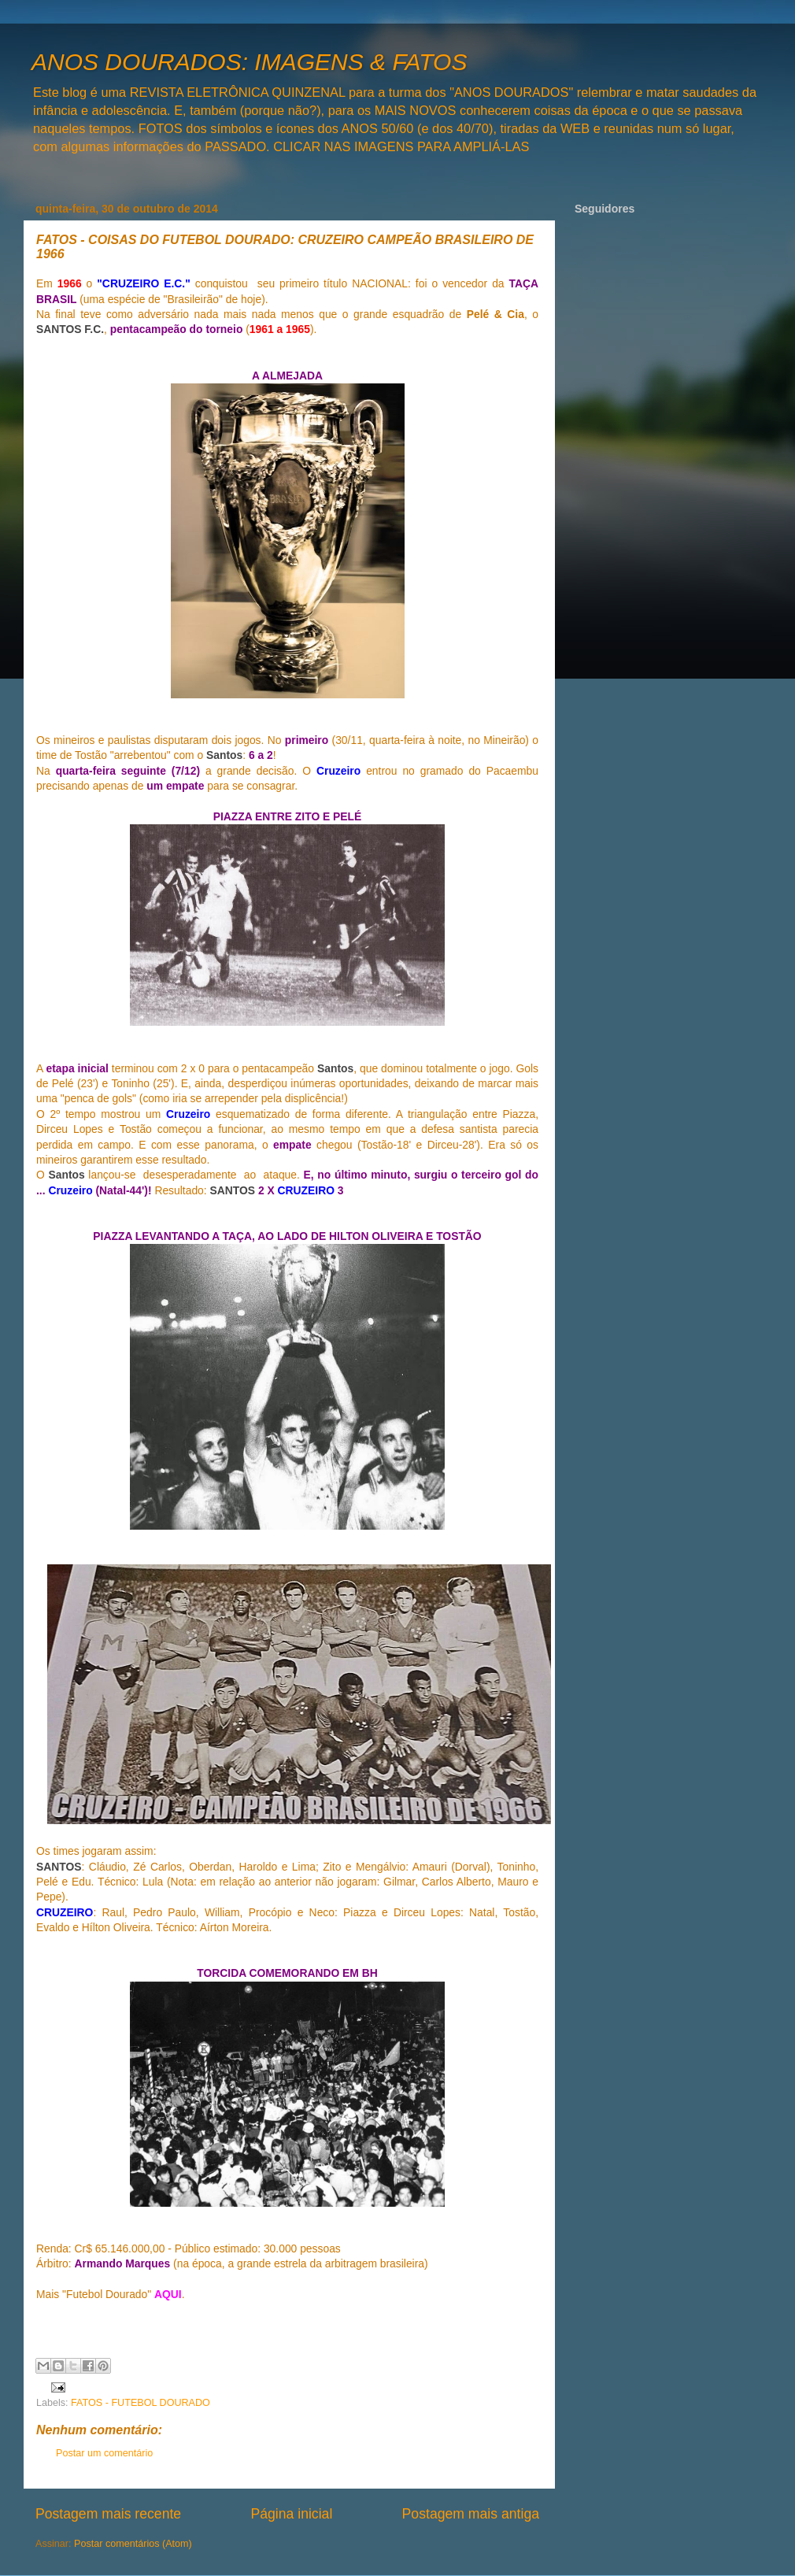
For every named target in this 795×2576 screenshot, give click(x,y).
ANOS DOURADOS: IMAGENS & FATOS (249, 62)
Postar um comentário (104, 2453)
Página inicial (291, 2514)
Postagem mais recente (108, 2514)
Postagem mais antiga (470, 2514)
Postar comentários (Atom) (133, 2543)
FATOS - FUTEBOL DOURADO (140, 2402)
